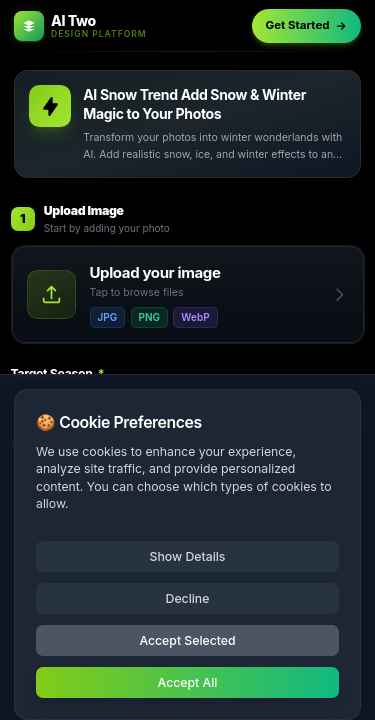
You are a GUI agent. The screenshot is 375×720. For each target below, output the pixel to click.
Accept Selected (187, 640)
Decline (188, 598)
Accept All (188, 682)
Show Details (188, 556)
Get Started (307, 25)
